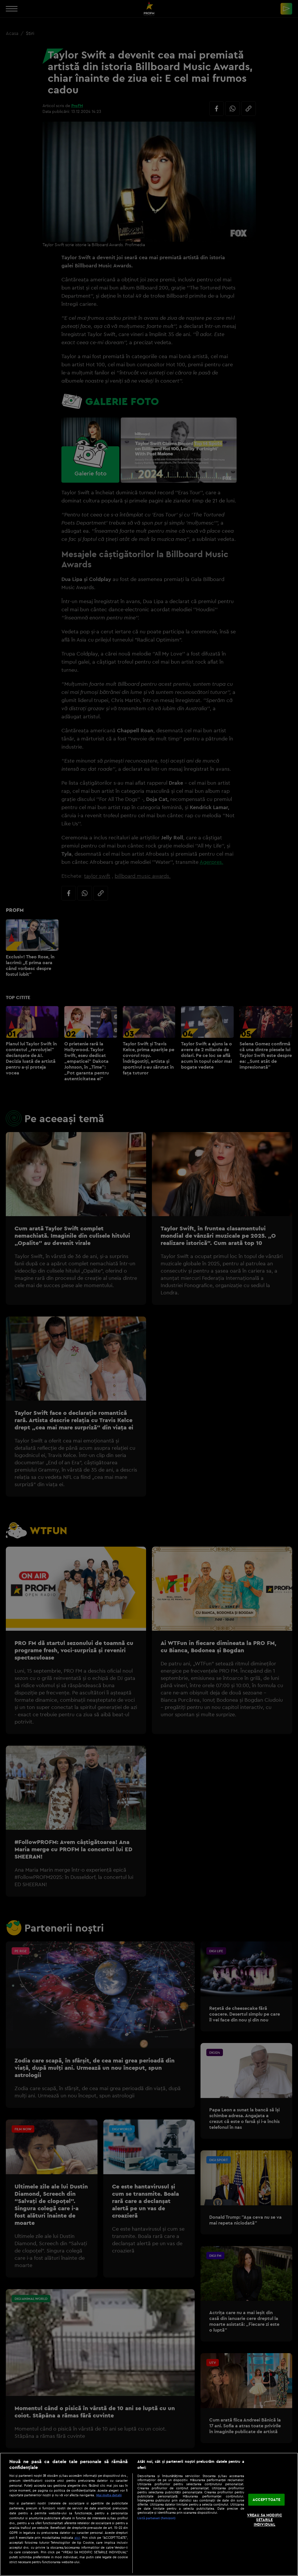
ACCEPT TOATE (266, 2499)
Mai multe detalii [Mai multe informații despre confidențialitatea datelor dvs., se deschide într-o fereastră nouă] (109, 2495)
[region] (149, 2514)
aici (77, 2537)
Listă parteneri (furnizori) (156, 2518)
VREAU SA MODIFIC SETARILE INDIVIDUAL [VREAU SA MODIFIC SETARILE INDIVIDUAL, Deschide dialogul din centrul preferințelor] (264, 2520)
